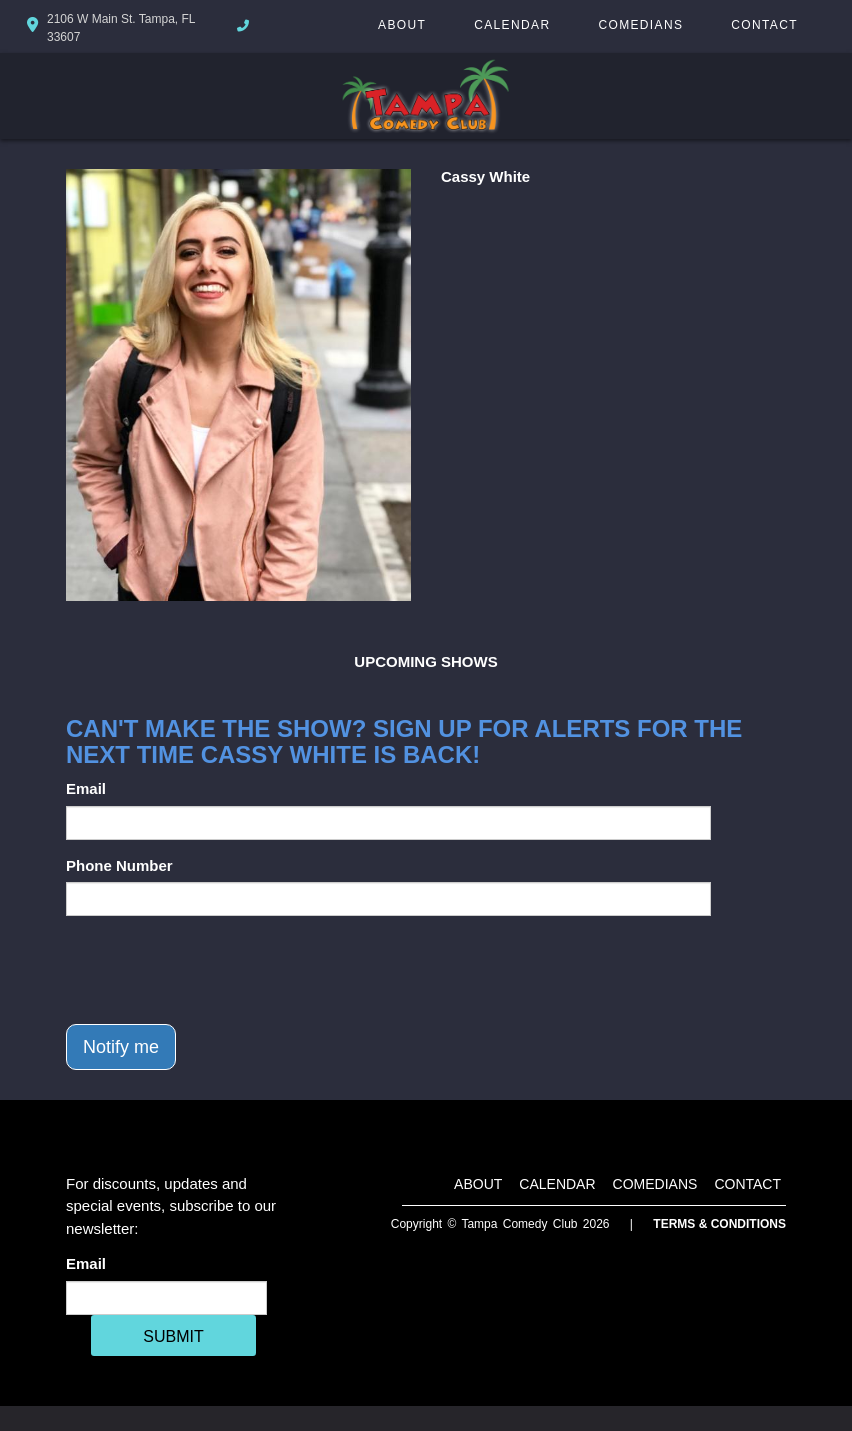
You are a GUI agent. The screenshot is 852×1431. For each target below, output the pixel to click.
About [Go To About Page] (402, 25)
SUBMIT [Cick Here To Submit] (173, 1336)
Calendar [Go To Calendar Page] (512, 25)
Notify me (121, 1047)
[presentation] (218, 970)
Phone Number (119, 865)
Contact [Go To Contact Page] (764, 25)
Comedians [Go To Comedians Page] (640, 25)
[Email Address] (166, 1298)
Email (86, 788)
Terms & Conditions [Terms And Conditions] (719, 1224)
